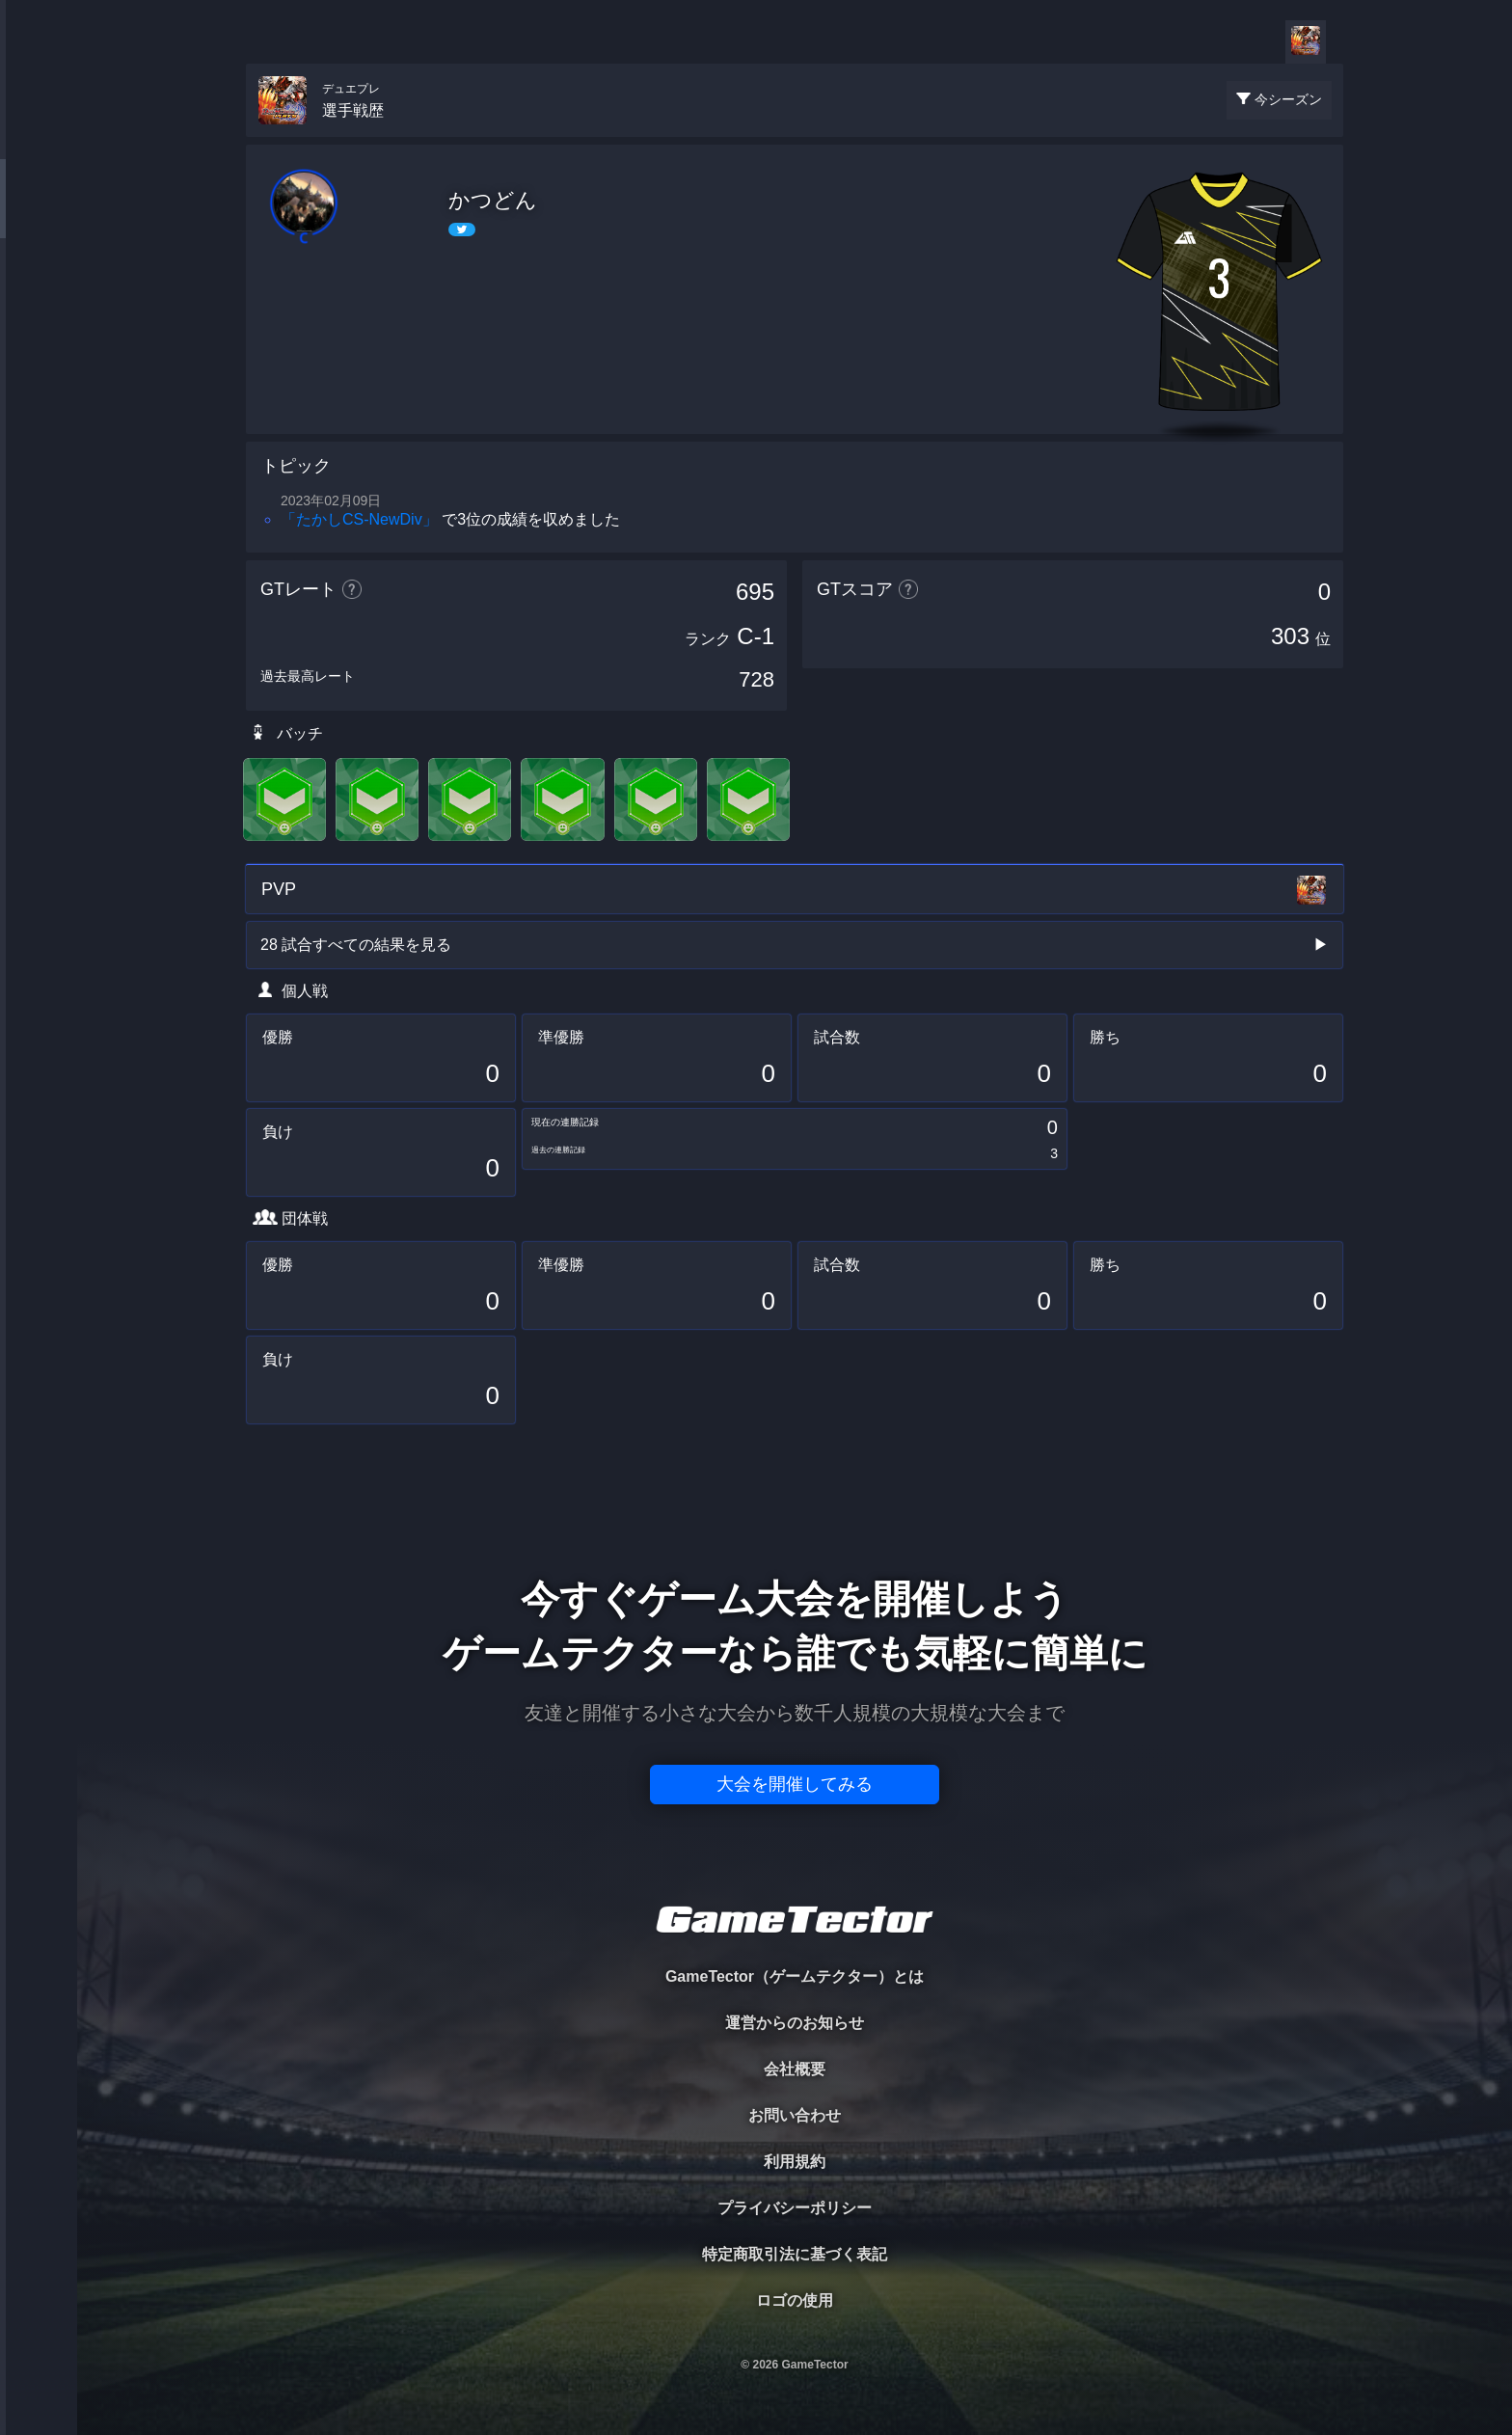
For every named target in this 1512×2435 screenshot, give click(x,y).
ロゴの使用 (794, 2300)
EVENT (38, 452)
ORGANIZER (39, 294)
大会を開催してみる (794, 1784)
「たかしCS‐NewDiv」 (359, 519)
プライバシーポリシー (794, 2208)
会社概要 (794, 2069)
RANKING (38, 373)
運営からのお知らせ (794, 2023)
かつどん (492, 200)
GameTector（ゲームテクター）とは (794, 1976)
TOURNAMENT (38, 136)
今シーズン (1288, 99)
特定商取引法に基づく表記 (794, 2254)
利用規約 (794, 2161)
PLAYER (39, 215)
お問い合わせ (794, 2115)
